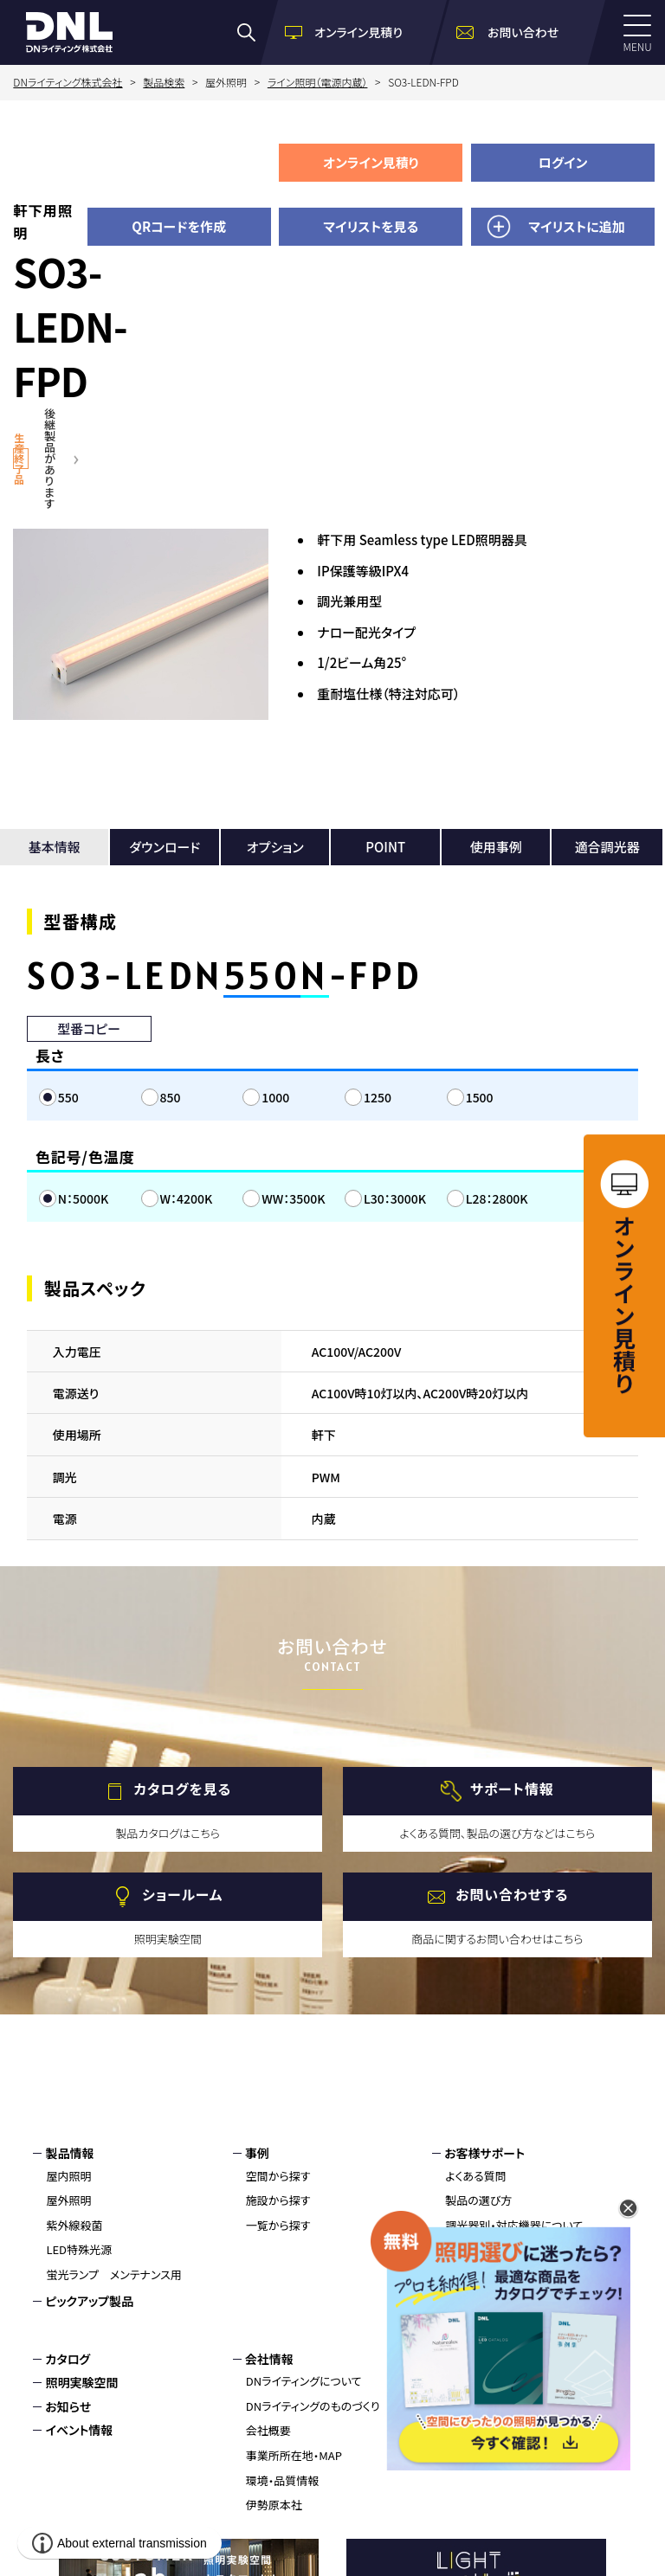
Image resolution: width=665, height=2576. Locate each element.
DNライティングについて (304, 2381)
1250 (377, 1097)
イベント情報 (79, 2429)
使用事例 (496, 847)
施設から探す (278, 2200)
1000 (275, 1097)
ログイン (563, 162)
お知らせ (68, 2406)
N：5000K (83, 1198)
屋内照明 (68, 2176)
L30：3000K (395, 1198)
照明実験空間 (81, 2382)
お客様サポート (484, 2153)
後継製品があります (49, 458)
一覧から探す (278, 2225)
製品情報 (69, 2153)
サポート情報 (512, 1789)
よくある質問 (476, 2176)
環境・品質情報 (283, 2480)
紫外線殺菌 (74, 2225)
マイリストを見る (370, 226)
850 (170, 1097)
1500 (480, 1097)
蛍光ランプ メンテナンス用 (113, 2274)
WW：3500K (293, 1198)
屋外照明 (68, 2200)
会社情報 (269, 2358)
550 (68, 1097)
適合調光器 (607, 847)
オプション (275, 847)
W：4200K (186, 1198)
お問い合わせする (511, 1895)
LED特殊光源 (79, 2249)
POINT (385, 847)
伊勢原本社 (274, 2504)
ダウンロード (164, 847)
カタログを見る (182, 1789)
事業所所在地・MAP (294, 2455)
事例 (257, 2153)
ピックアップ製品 (89, 2300)
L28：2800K (497, 1198)
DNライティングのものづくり (313, 2406)
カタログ (67, 2358)
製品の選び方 (478, 2200)
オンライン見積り (371, 162)
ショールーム (182, 1895)
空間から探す (278, 2176)
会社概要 (268, 2430)
